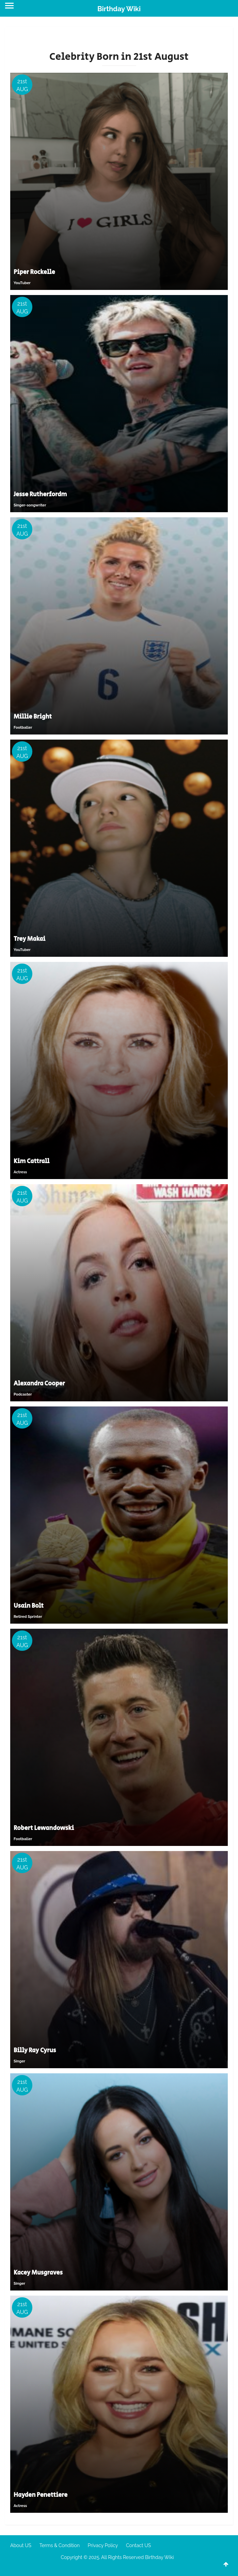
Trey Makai (29, 939)
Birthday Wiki (119, 9)
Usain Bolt (29, 1606)
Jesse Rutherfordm (40, 494)
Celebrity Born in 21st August (119, 56)
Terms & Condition (59, 2545)
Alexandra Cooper (39, 1383)
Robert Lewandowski (44, 1828)
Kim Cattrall (31, 1161)
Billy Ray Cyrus (35, 2050)
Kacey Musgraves (38, 2272)
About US (20, 2545)
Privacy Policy (103, 2545)
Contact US (138, 2545)
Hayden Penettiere (40, 2495)
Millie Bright (33, 716)
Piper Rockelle (34, 272)
